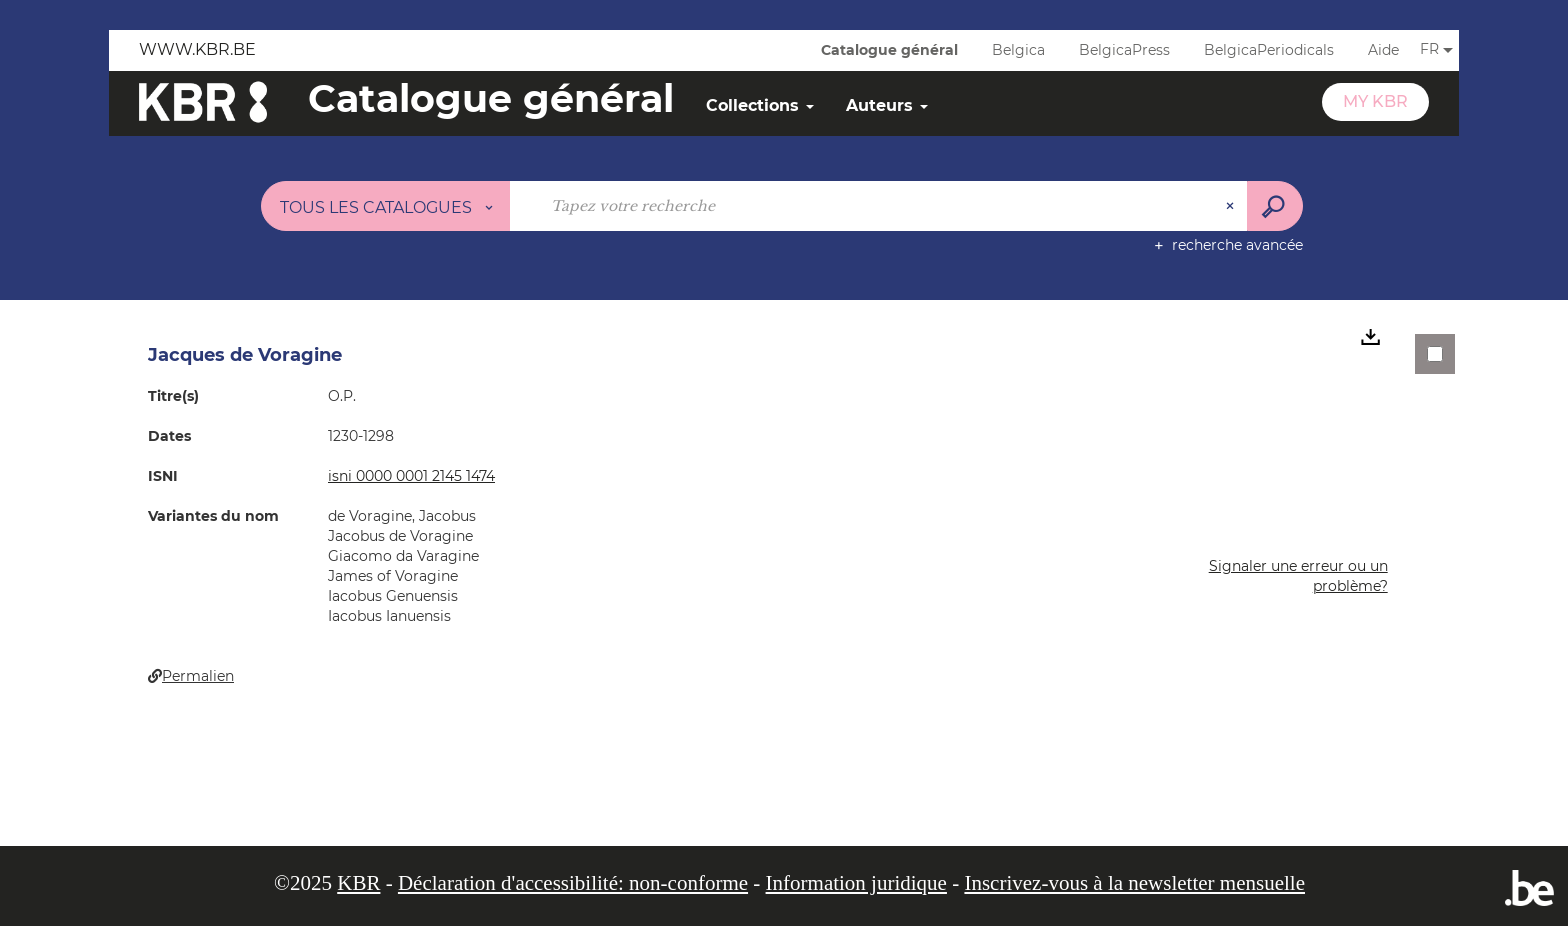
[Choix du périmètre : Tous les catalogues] (386, 206)
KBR (358, 883)
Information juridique (856, 883)
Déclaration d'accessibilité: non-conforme (573, 883)
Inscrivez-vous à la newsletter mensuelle (1134, 883)
